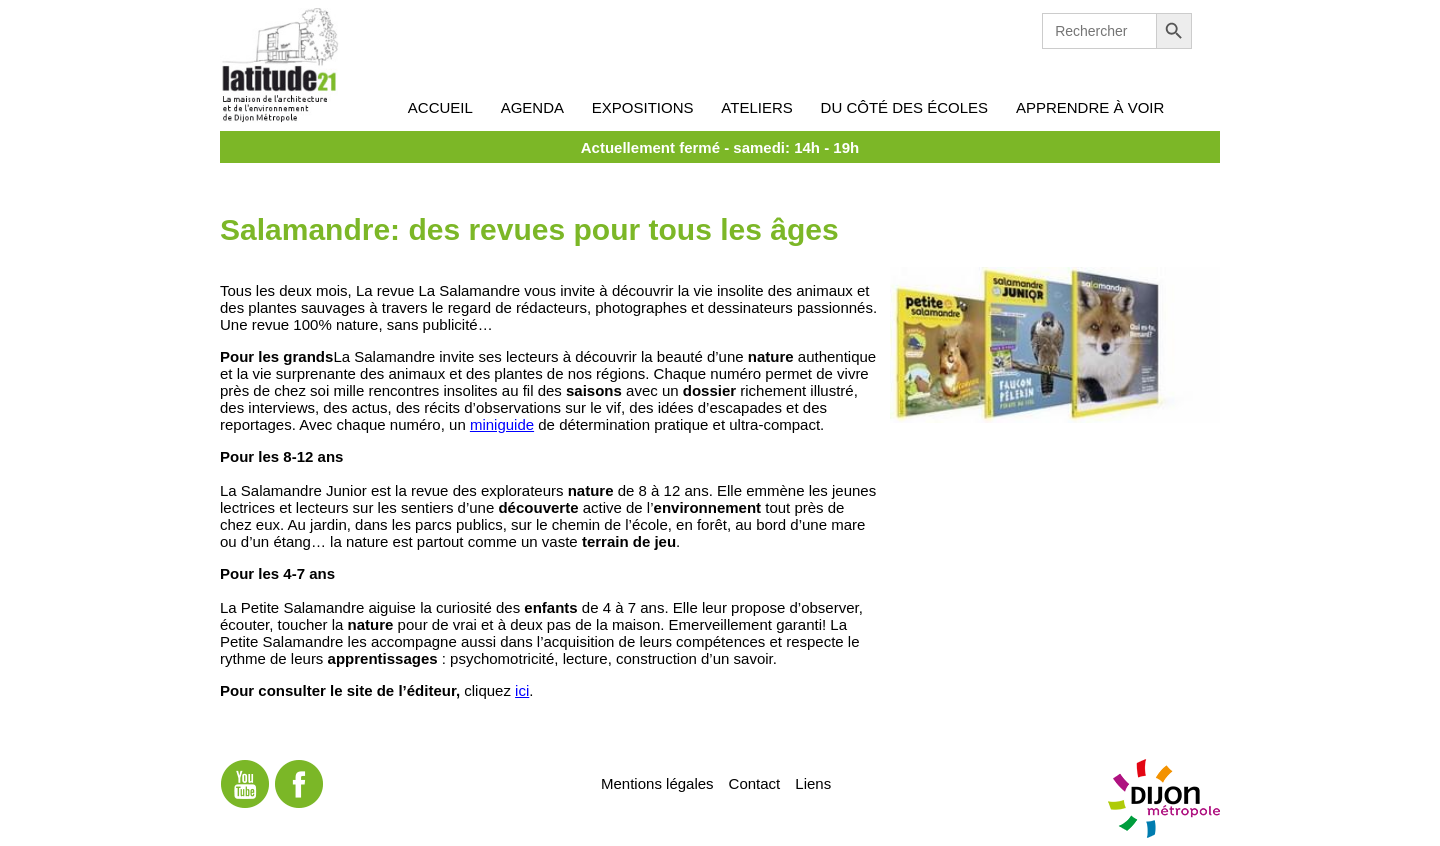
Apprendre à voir (1090, 107)
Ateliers (756, 107)
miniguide (502, 424)
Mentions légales (657, 782)
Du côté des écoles (905, 107)
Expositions (643, 107)
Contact (755, 782)
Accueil (440, 107)
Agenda (532, 107)
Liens (813, 782)
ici (522, 690)
